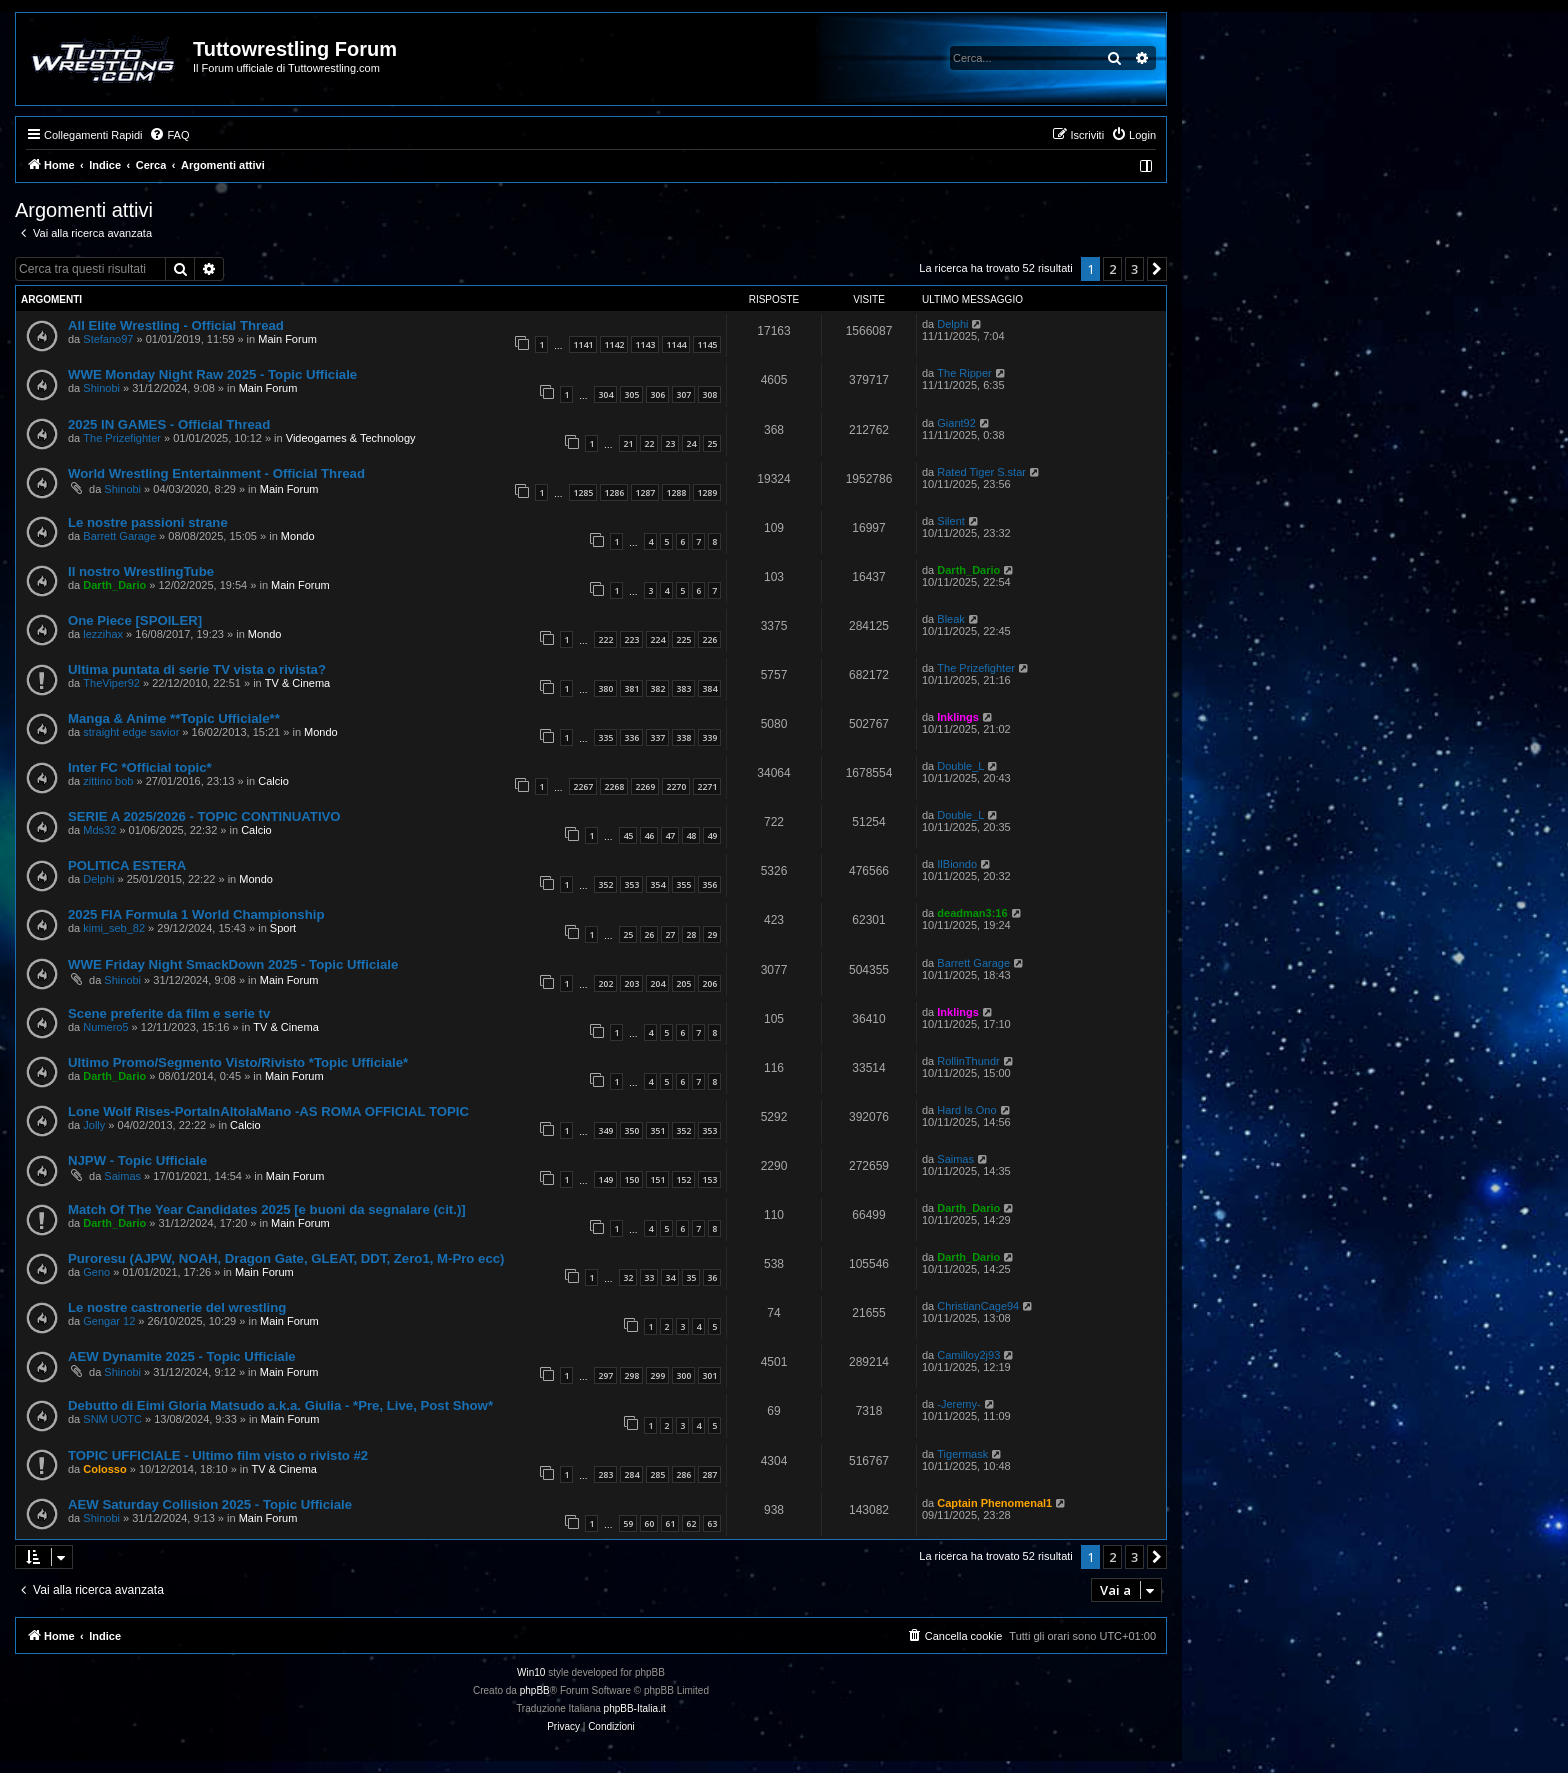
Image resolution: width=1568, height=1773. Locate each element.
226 (709, 639)
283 (605, 1474)
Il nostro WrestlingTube (141, 571)
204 (657, 983)
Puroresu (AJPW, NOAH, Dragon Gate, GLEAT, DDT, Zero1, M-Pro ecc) (286, 1258)
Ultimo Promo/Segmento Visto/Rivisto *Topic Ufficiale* (238, 1062)
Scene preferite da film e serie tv (169, 1013)
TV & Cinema (297, 683)
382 (657, 688)
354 (657, 884)
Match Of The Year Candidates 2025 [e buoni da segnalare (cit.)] (267, 1209)
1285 (583, 492)
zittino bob (108, 781)
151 (657, 1179)
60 (649, 1523)
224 (657, 639)
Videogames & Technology (351, 438)
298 (631, 1375)
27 (670, 934)
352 (605, 884)
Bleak (951, 619)
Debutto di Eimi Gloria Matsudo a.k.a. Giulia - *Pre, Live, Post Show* (280, 1405)
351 (657, 1130)
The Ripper (964, 373)
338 (683, 737)
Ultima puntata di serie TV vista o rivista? (197, 669)
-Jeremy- (958, 1404)
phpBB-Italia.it (635, 1708)
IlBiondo (957, 864)
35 (691, 1277)
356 (709, 884)
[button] (1157, 269)
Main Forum (287, 339)
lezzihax (103, 634)
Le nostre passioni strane (148, 522)
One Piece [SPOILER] (135, 620)
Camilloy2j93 (968, 1355)
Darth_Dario (114, 585)
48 (691, 835)
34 (670, 1277)
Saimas (122, 1176)
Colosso (104, 1469)
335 (605, 737)
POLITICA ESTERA (127, 865)
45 (628, 835)
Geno (96, 1272)
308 (709, 394)
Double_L (960, 766)
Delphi (952, 324)
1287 (645, 492)
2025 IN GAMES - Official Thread (169, 424)
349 (605, 1130)
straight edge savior (131, 732)
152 (683, 1179)
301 (709, 1375)
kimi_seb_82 (114, 928)
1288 (676, 492)
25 (712, 443)
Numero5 (105, 1027)
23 (670, 443)
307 (683, 394)
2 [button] (1112, 269)
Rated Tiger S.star (981, 472)
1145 (707, 344)
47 (670, 835)
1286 (614, 492)
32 (628, 1277)
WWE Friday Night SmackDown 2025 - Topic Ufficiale (233, 964)
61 (670, 1523)
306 (657, 394)
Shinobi (101, 388)
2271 (707, 786)
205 (683, 983)
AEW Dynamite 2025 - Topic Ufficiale (182, 1356)
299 (657, 1375)
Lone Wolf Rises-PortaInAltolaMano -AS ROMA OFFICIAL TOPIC (268, 1111)
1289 (707, 492)
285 (657, 1474)
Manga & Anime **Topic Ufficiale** (174, 718)
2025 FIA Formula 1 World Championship (196, 914)
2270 (676, 786)
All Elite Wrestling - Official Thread (176, 325)
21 (628, 443)
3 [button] (1134, 269)
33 (649, 1277)
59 (628, 1523)
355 (683, 884)
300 (683, 1375)
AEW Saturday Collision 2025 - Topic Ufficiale (210, 1504)
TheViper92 (111, 683)
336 (631, 737)
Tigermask (962, 1454)
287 (709, 1474)
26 (649, 934)
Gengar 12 (109, 1321)
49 (712, 835)
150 (631, 1179)
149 (605, 1179)
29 (712, 934)
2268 (614, 786)
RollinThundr (968, 1061)
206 (709, 983)
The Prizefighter (122, 438)
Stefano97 (108, 339)
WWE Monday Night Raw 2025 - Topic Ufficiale (212, 374)
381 (631, 688)
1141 (583, 344)
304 (605, 394)
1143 (645, 344)
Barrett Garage (119, 536)
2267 (583, 786)
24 (691, 443)
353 (631, 884)
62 (691, 1523)
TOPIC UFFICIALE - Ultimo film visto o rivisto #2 (218, 1455)
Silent (951, 521)
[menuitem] (169, 135)
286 (683, 1474)
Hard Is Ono (966, 1110)
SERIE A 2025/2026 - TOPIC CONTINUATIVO (204, 816)
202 (605, 983)
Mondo (298, 536)
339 (709, 737)
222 (605, 639)
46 (649, 835)
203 (631, 983)
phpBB (535, 1690)
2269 (645, 786)
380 (605, 688)
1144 (676, 344)
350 (631, 1130)
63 (712, 1523)
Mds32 (99, 830)
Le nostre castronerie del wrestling (177, 1307)
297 (605, 1375)
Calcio (273, 781)
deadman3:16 (972, 913)
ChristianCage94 (978, 1306)
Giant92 (956, 423)
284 (631, 1474)
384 (709, 688)
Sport (283, 928)
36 (712, 1277)
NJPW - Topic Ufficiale (137, 1160)
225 (683, 639)
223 (631, 639)
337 (657, 737)
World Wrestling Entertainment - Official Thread (216, 473)
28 (691, 934)
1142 (614, 344)
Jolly (94, 1125)
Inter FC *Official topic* (140, 767)
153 (709, 1179)
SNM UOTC (112, 1419)
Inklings (958, 717)
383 (683, 688)
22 (649, 443)
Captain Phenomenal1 (994, 1503)
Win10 (531, 1672)
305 (631, 394)
